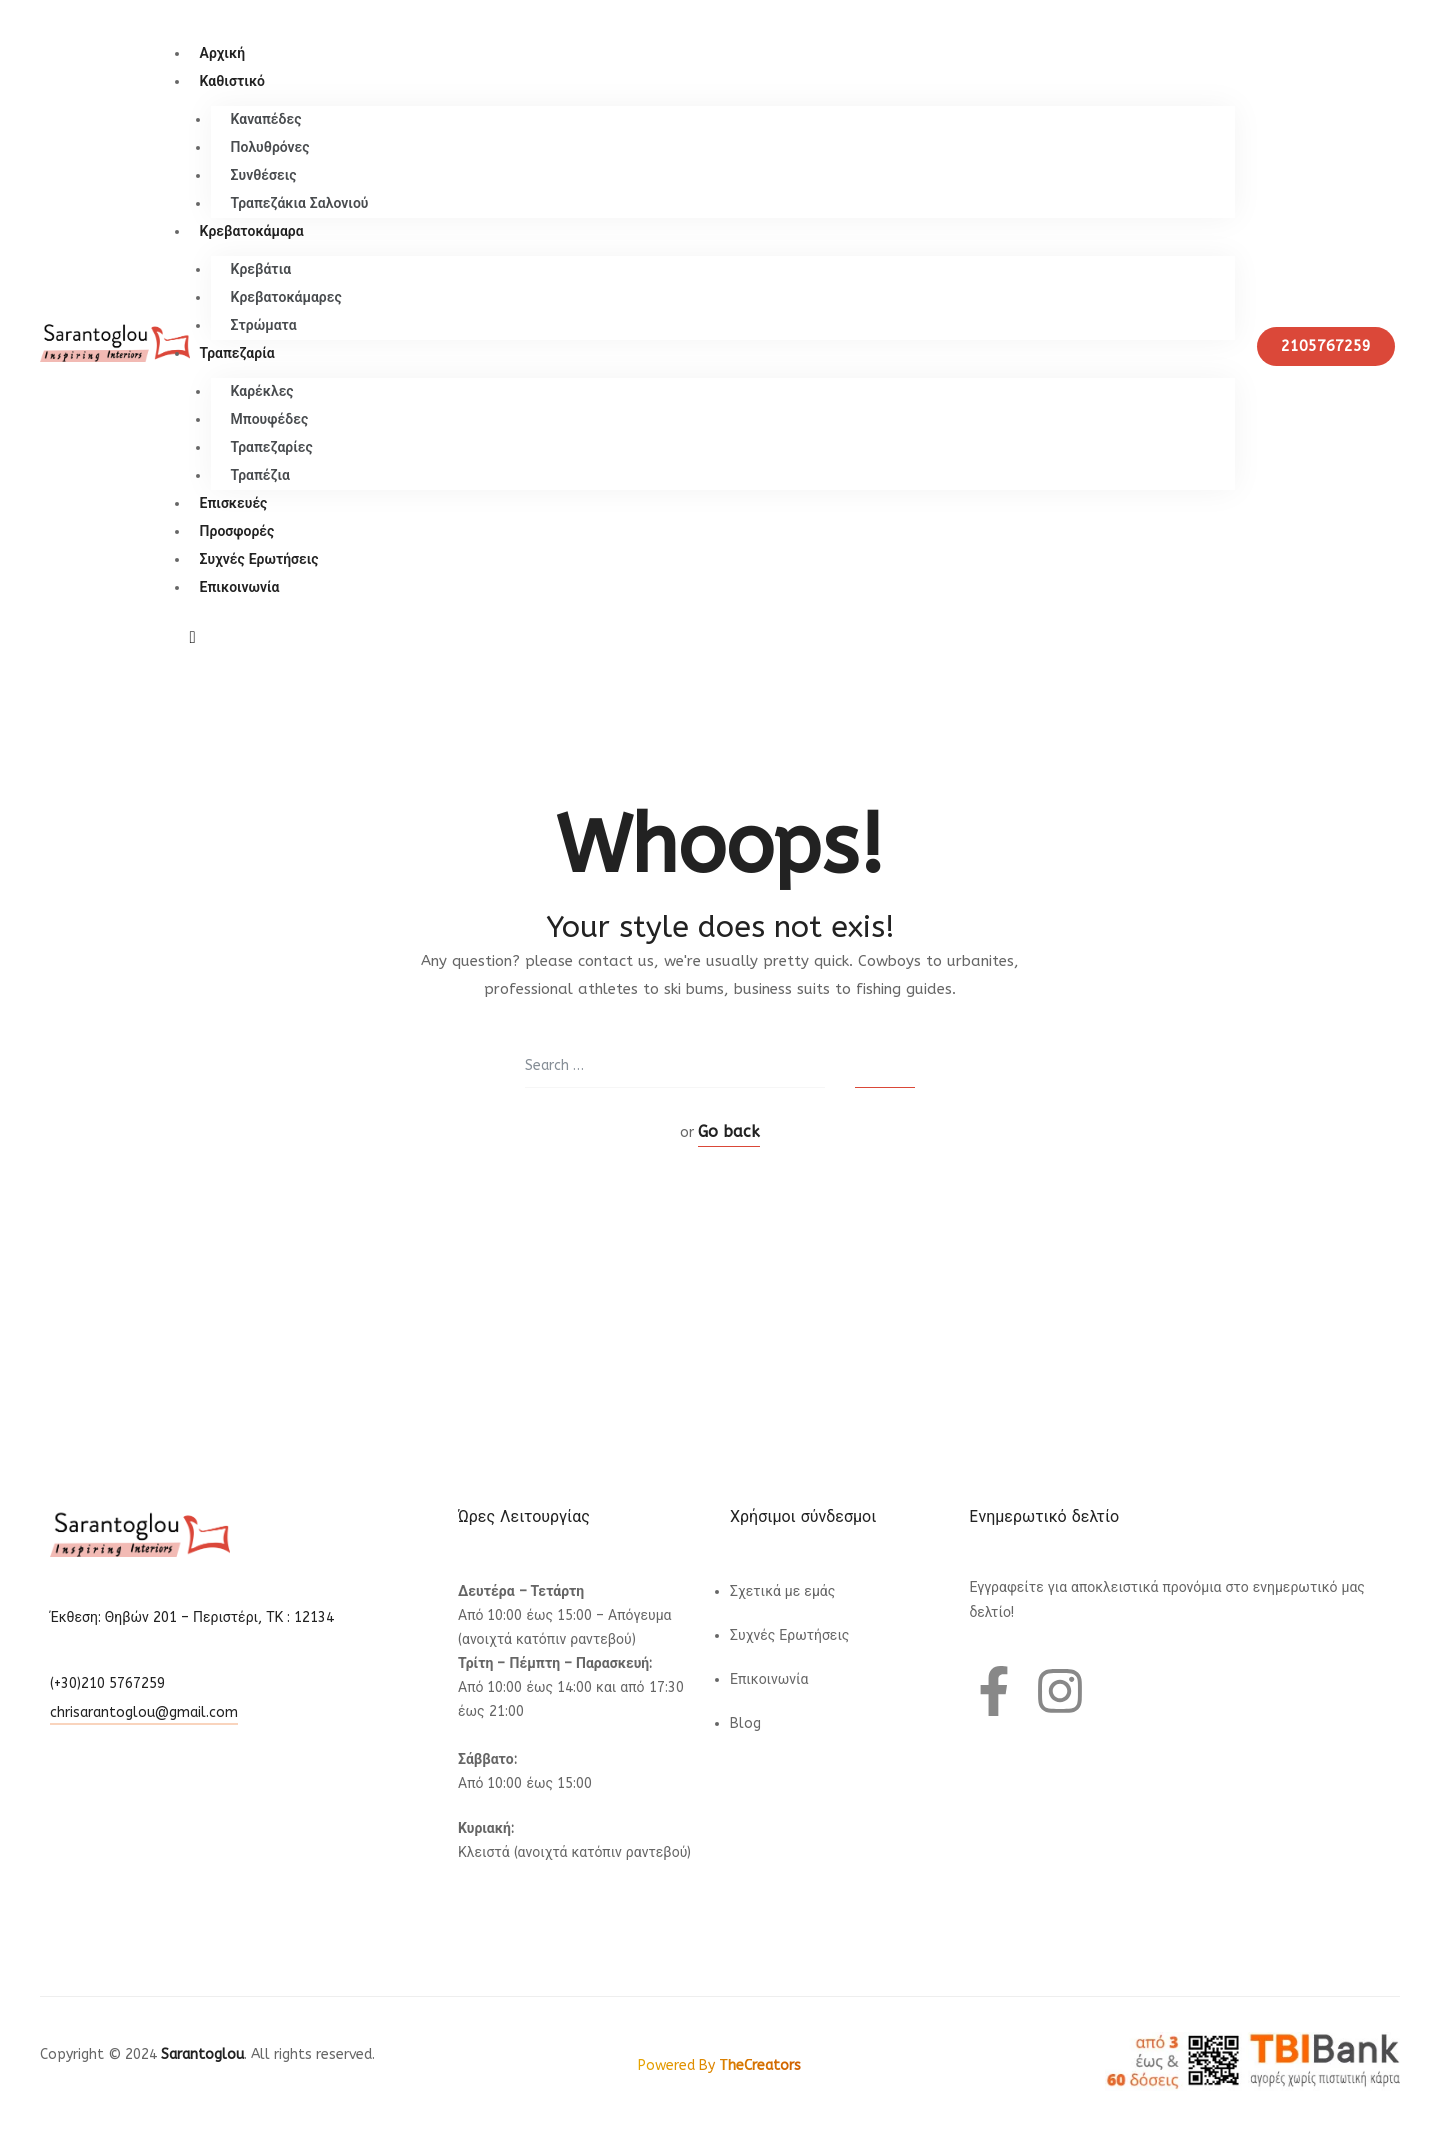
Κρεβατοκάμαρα (252, 231)
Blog (745, 1723)
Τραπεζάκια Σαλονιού (300, 203)
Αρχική (223, 53)
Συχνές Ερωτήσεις (259, 559)
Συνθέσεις (264, 175)
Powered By (719, 2065)
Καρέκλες (262, 391)
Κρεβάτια (261, 269)
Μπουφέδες (270, 419)
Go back (729, 1131)
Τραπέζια (260, 475)
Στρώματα (264, 325)
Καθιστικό (233, 81)
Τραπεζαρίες (272, 447)
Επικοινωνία (240, 587)
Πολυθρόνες (270, 147)
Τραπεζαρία (237, 353)
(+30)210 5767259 (107, 1683)
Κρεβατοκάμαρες (286, 297)
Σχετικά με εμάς (782, 1591)
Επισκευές (234, 503)
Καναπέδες (266, 119)
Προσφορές (237, 531)
